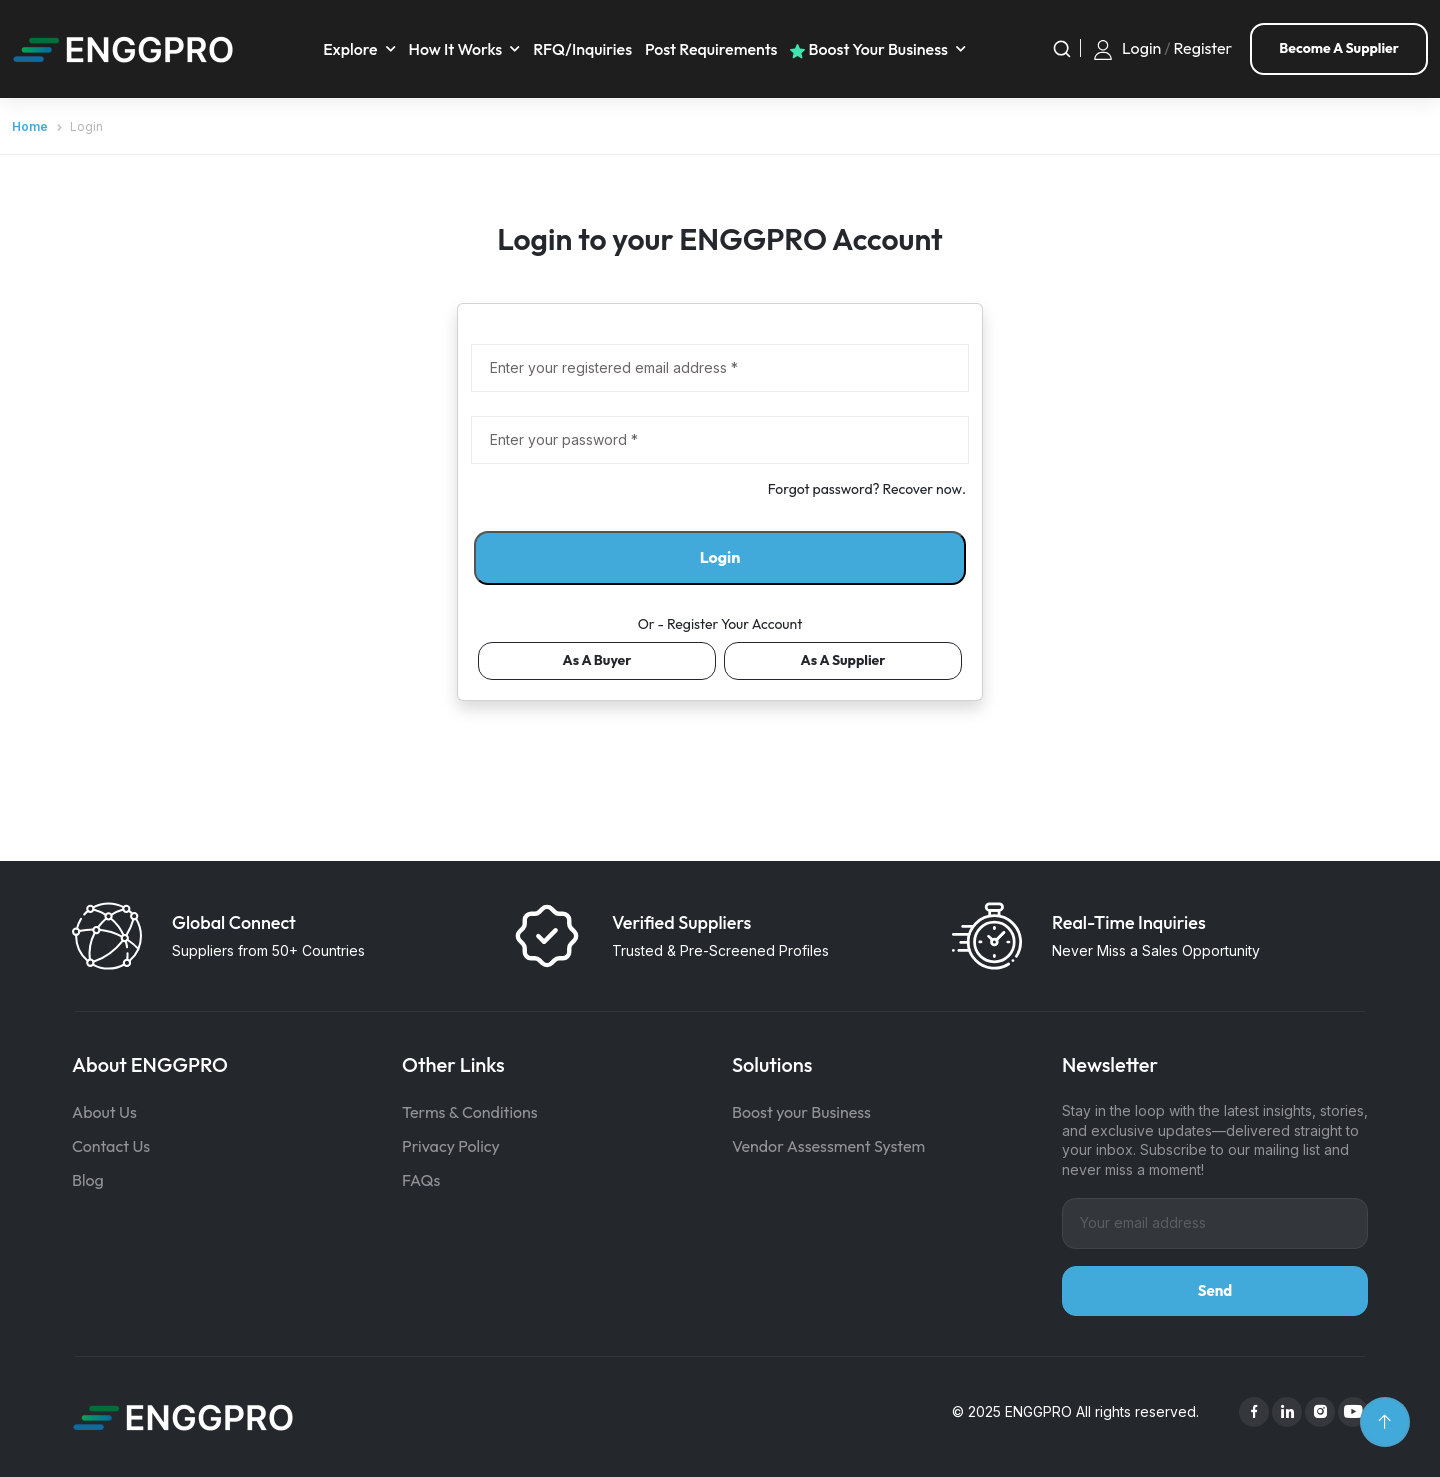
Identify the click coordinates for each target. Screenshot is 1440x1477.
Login (1141, 48)
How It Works (456, 49)
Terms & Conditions (470, 1112)
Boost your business (869, 49)
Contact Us (111, 1146)
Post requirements (711, 49)
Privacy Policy (451, 1146)
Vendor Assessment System (828, 1146)
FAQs (421, 1180)
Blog (88, 1180)
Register (1203, 48)
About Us (104, 1112)
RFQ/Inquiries (582, 49)
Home (30, 126)
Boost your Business (801, 1112)
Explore (350, 49)
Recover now (922, 489)
